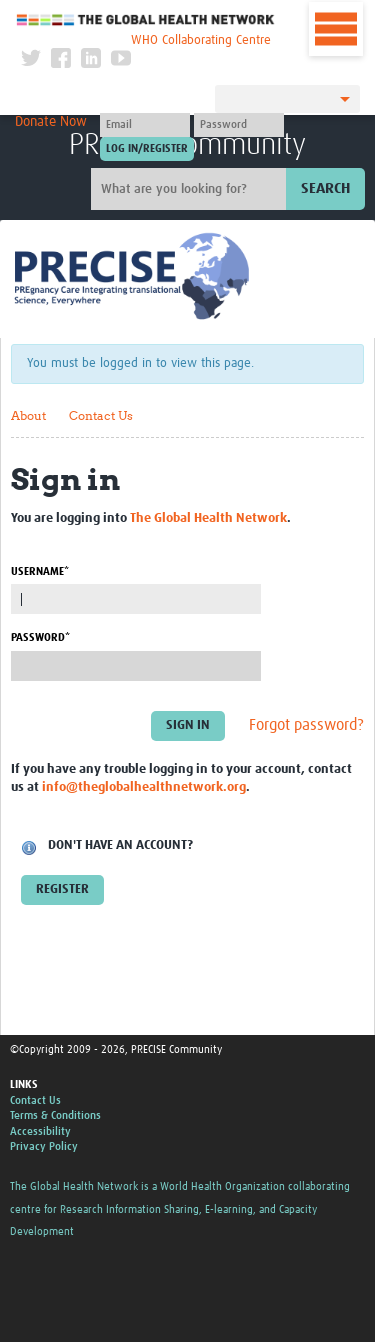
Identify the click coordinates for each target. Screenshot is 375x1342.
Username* (40, 571)
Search (325, 188)
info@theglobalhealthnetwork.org (144, 787)
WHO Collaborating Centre (201, 40)
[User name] (145, 125)
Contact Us (101, 415)
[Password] (239, 125)
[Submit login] (147, 149)
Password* (40, 637)
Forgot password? (306, 725)
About (28, 415)
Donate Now (51, 122)
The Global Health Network (146, 19)
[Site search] (191, 189)
